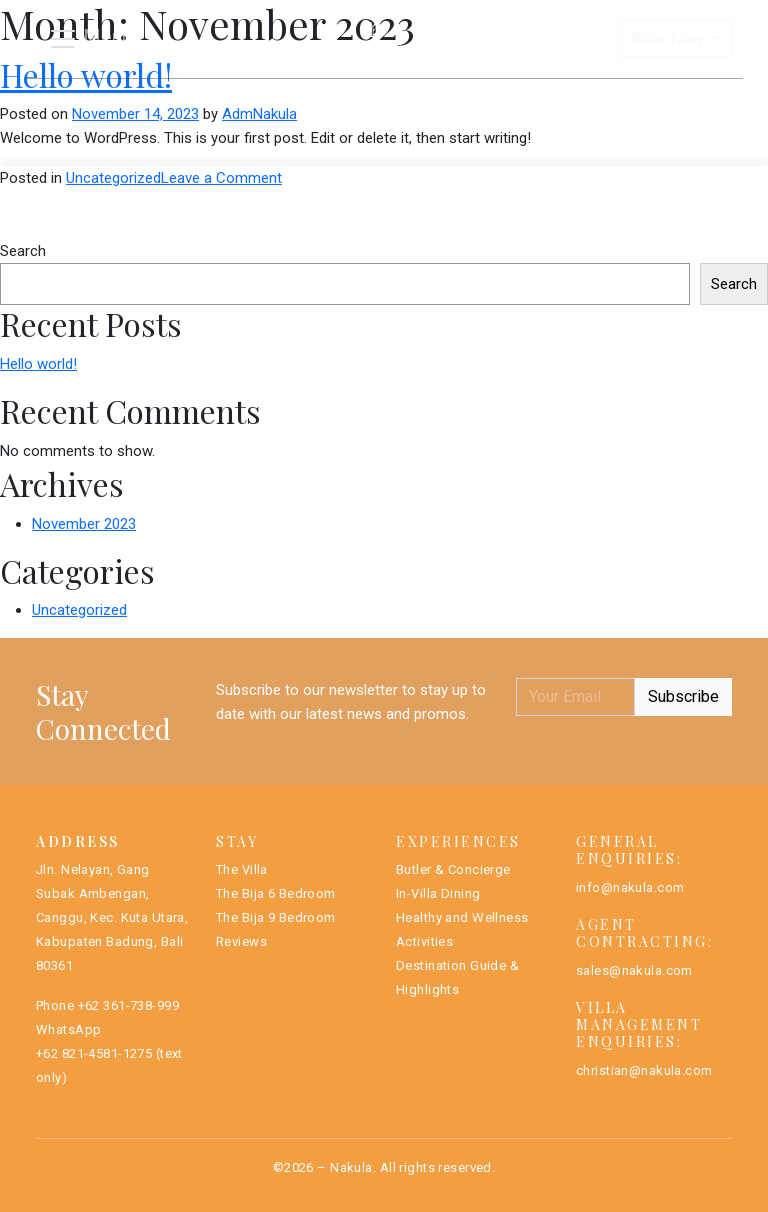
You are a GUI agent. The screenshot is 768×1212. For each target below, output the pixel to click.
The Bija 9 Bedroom (276, 917)
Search (23, 251)
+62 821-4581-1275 (94, 1053)
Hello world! (38, 364)
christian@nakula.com (644, 1070)
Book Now (669, 38)
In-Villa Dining (438, 893)
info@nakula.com (630, 887)
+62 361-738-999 (128, 1005)
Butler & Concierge (453, 869)
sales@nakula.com (634, 970)
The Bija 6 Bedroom (276, 893)
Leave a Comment (221, 178)
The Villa (242, 869)
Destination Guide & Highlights (457, 977)
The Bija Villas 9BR (471, 99)
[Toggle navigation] (90, 39)
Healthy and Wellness (462, 917)
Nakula (351, 1167)
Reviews (241, 941)
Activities (424, 941)
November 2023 (84, 524)
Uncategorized (113, 178)
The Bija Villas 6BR (274, 99)
